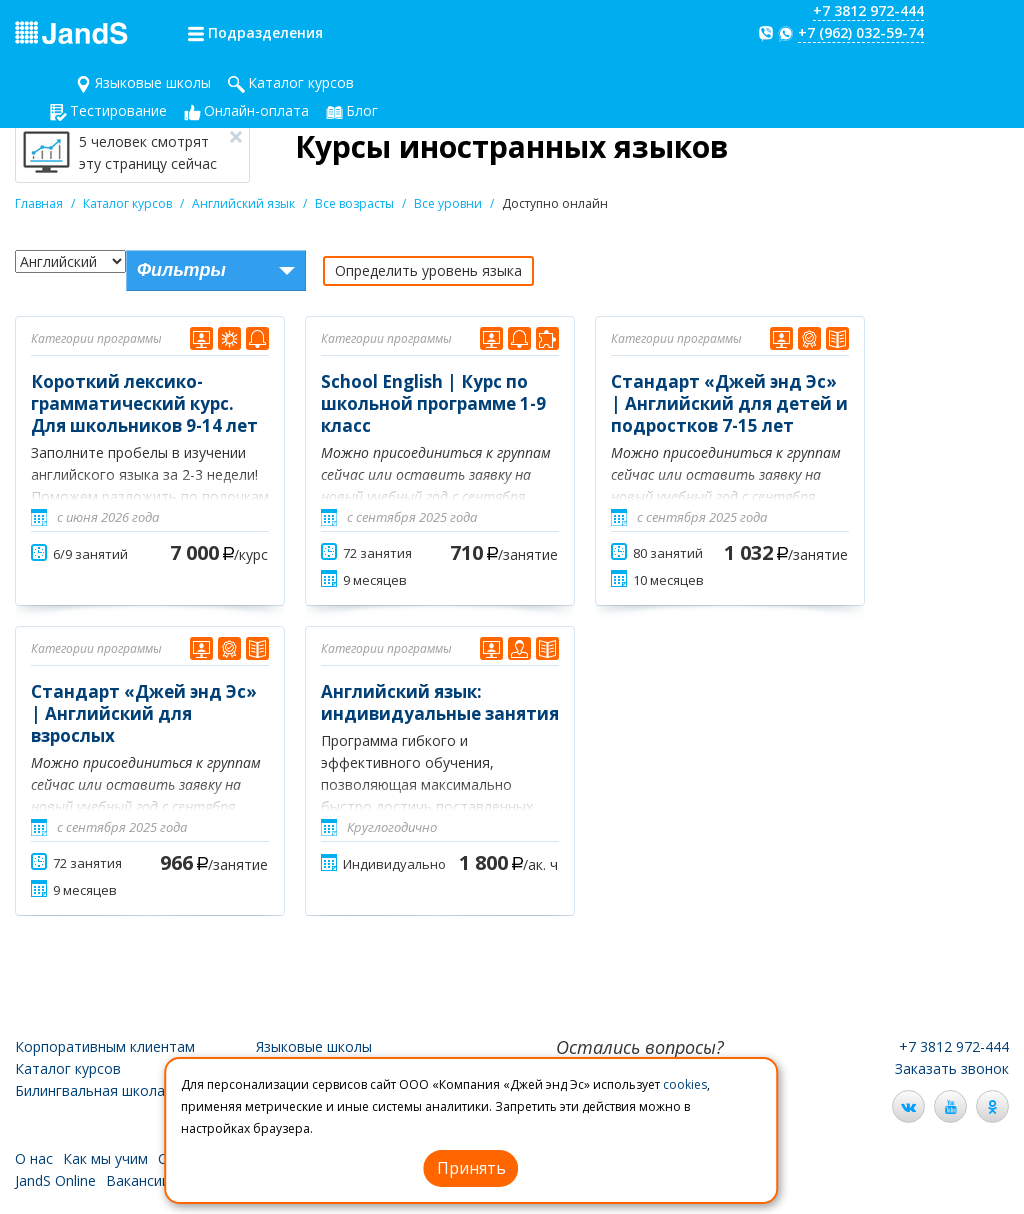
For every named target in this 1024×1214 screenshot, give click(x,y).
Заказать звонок (952, 1068)
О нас (34, 1158)
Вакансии (138, 1180)
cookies (685, 1084)
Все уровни (448, 203)
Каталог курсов (301, 82)
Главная (39, 203)
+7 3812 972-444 (868, 10)
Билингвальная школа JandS (110, 1090)
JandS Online (55, 1180)
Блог (362, 110)
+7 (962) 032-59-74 (861, 32)
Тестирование (118, 110)
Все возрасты (354, 203)
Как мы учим (105, 1158)
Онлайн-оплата (256, 110)
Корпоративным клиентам (105, 1046)
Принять (471, 1168)
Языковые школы (153, 82)
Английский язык (243, 203)
